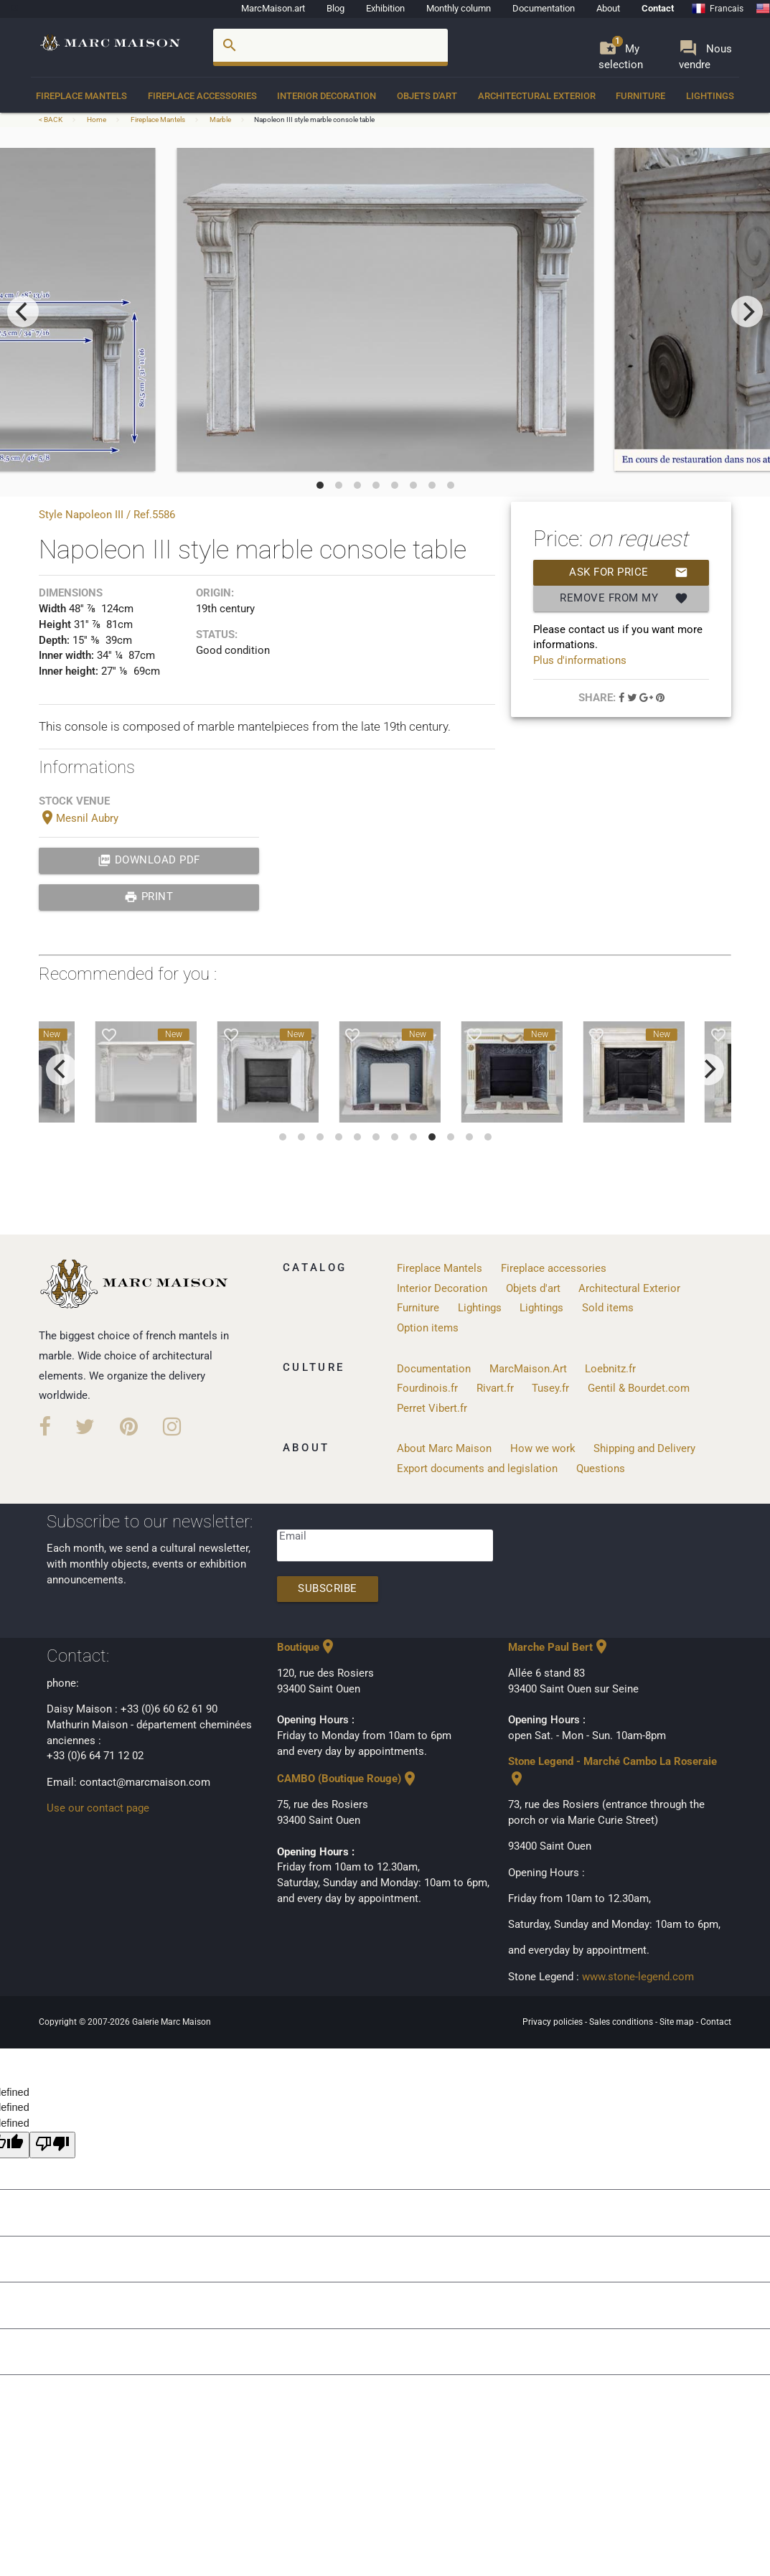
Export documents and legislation (477, 1469)
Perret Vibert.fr (432, 1408)
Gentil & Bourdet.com (639, 1388)
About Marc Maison (444, 1449)
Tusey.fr (550, 1388)
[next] (747, 311)
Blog (335, 8)
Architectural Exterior (537, 95)
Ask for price (628, 573)
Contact (658, 8)
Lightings (710, 95)
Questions (600, 1469)
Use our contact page (98, 1808)
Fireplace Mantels (81, 95)
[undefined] (52, 2145)
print (148, 897)
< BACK (51, 119)
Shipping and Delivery (644, 1449)
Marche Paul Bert (559, 1647)
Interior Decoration (326, 95)
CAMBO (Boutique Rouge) (347, 1779)
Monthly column (458, 8)
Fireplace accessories (202, 95)
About (608, 8)
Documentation (543, 8)
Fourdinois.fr (427, 1388)
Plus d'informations (579, 661)
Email (292, 1536)
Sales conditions (622, 2022)
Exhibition (385, 8)
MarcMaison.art (273, 8)
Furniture (640, 95)
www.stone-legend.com (638, 1977)
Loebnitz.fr (610, 1369)
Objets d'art (427, 95)
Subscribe (327, 1589)
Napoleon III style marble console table (314, 119)
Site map (677, 2022)
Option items (428, 1328)
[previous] (23, 311)
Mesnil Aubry (78, 818)
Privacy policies (553, 2022)
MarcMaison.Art (528, 1369)
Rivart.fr (495, 1388)
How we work (543, 1449)
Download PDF (149, 861)
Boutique (307, 1647)
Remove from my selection (624, 599)
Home (96, 119)
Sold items (608, 1308)
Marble (220, 119)
